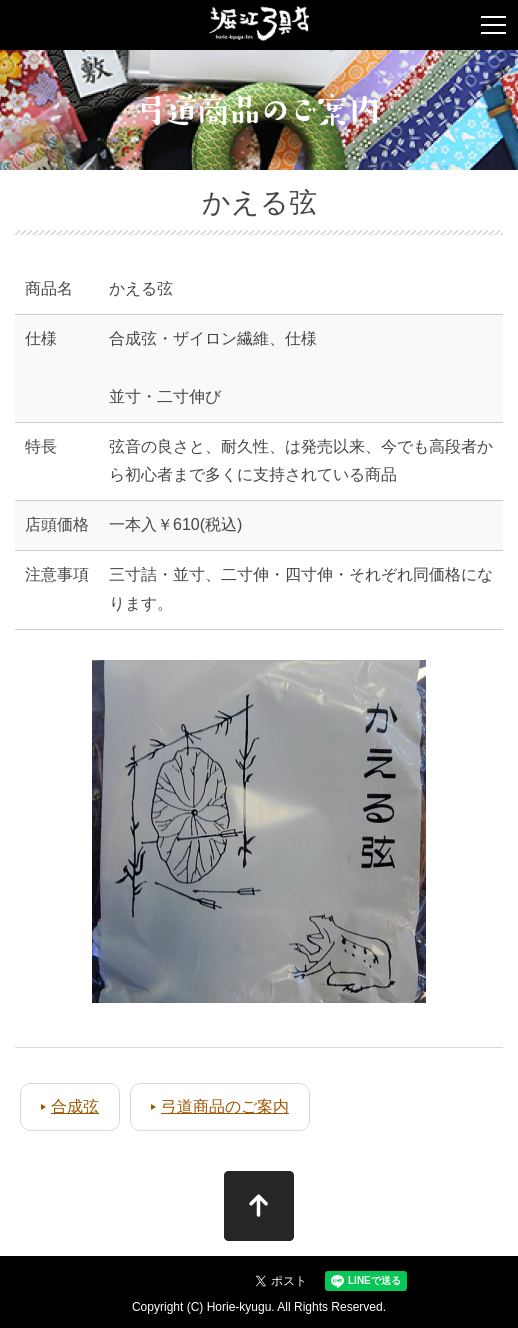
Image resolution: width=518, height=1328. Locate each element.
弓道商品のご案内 (225, 1106)
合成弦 (75, 1106)
